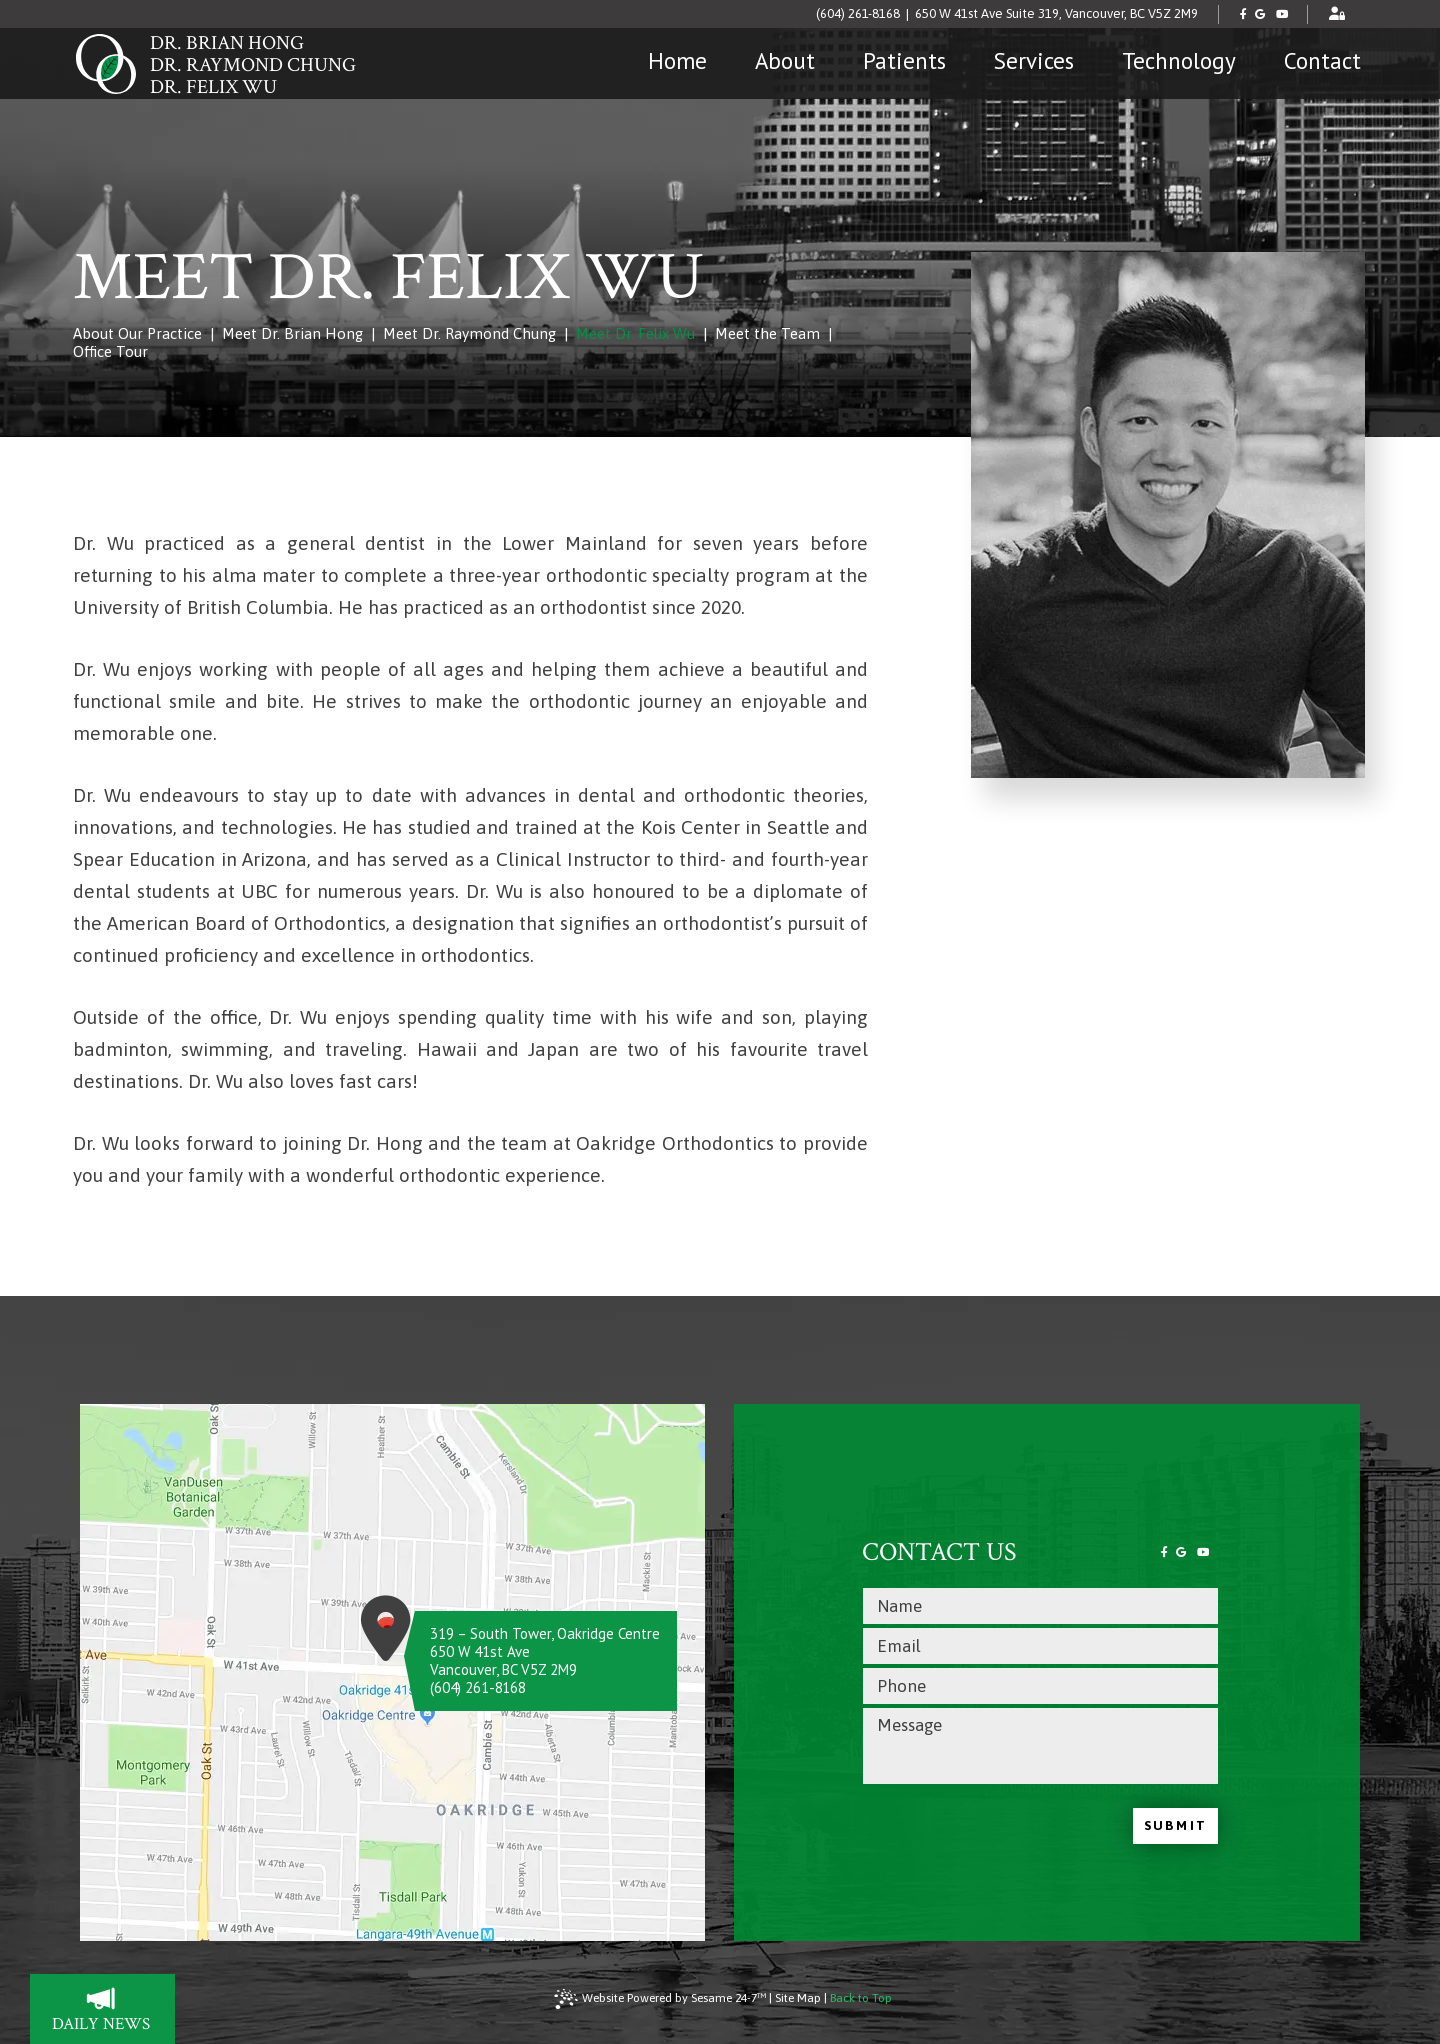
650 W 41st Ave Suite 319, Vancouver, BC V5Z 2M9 (1056, 13)
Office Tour (110, 351)
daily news (113, 2011)
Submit (1175, 1825)
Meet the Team (767, 333)
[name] (1040, 1606)
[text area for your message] (1040, 1746)
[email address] (1040, 1646)
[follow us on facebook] (1244, 14)
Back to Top (861, 1998)
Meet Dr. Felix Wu (635, 333)
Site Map (798, 1998)
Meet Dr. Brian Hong (292, 333)
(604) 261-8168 (858, 13)
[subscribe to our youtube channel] (1283, 14)
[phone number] (1040, 1686)
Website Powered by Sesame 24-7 (660, 1999)
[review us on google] (1261, 14)
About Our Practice (137, 333)
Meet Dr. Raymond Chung (469, 333)
